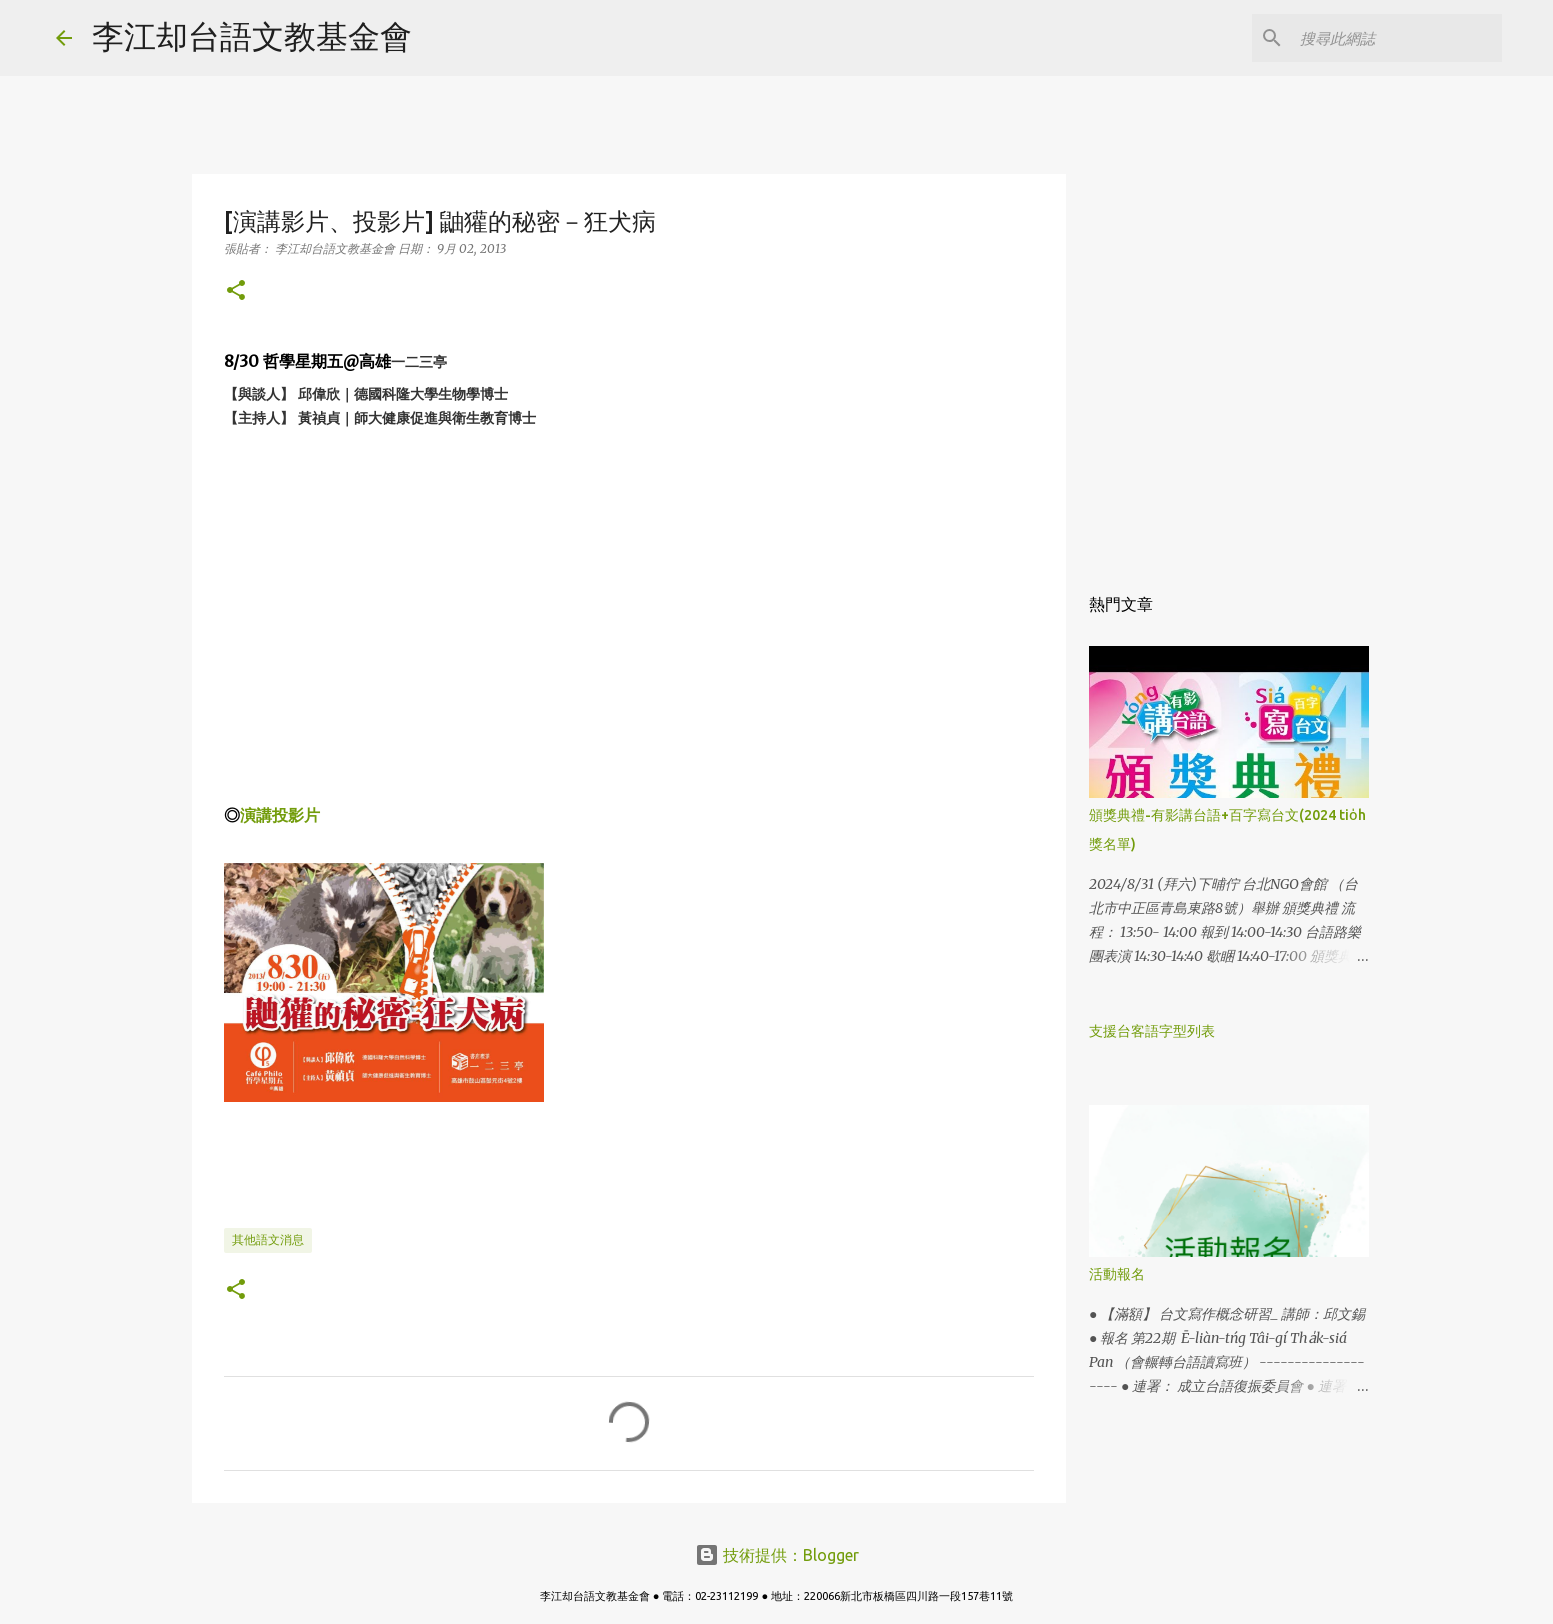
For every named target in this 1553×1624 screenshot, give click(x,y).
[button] (236, 291)
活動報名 (1117, 1274)
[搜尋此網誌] (1397, 38)
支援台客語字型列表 (1152, 1031)
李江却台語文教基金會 (252, 36)
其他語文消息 (268, 1239)
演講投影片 (280, 815)
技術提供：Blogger (777, 1555)
